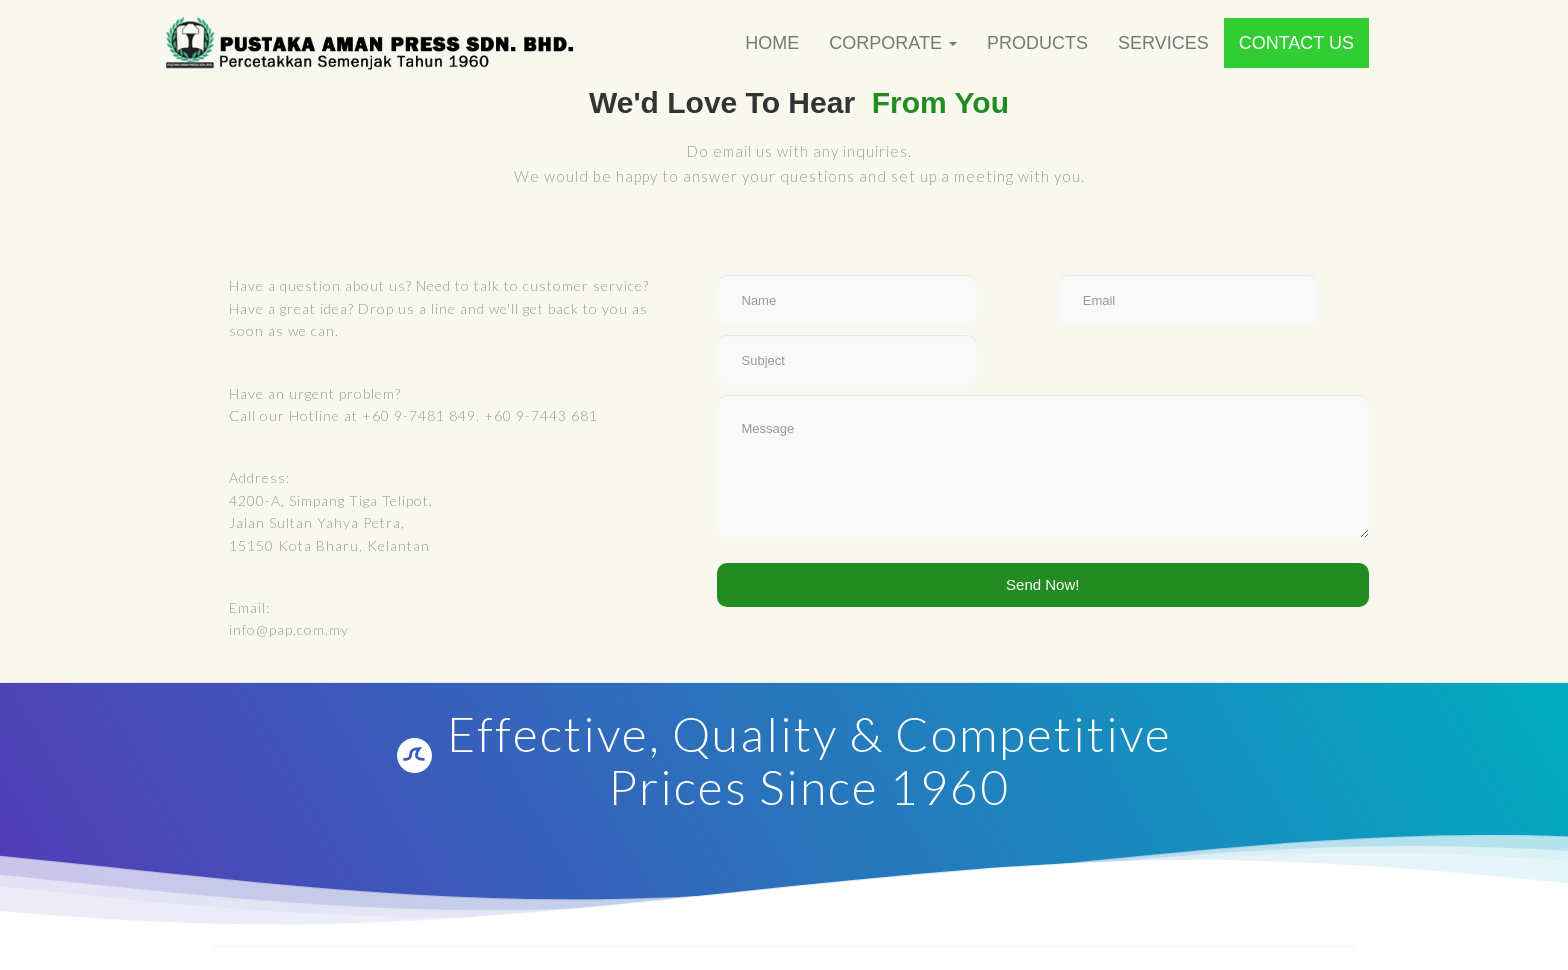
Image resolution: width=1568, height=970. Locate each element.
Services (1163, 43)
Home (772, 43)
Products (1037, 43)
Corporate (893, 43)
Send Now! (1042, 584)
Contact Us (1296, 43)
